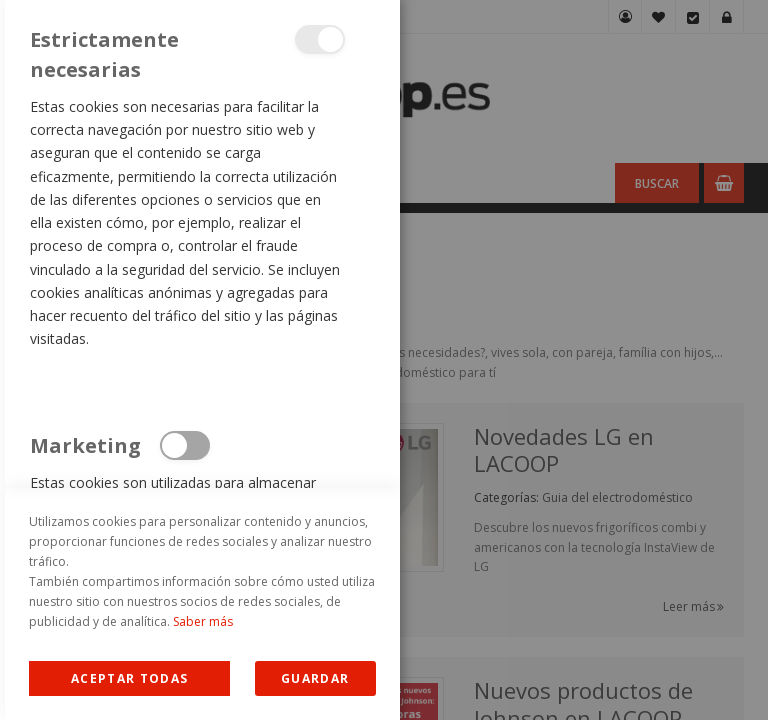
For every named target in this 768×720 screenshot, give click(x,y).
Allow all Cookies (129, 678)
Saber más (203, 621)
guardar (315, 678)
